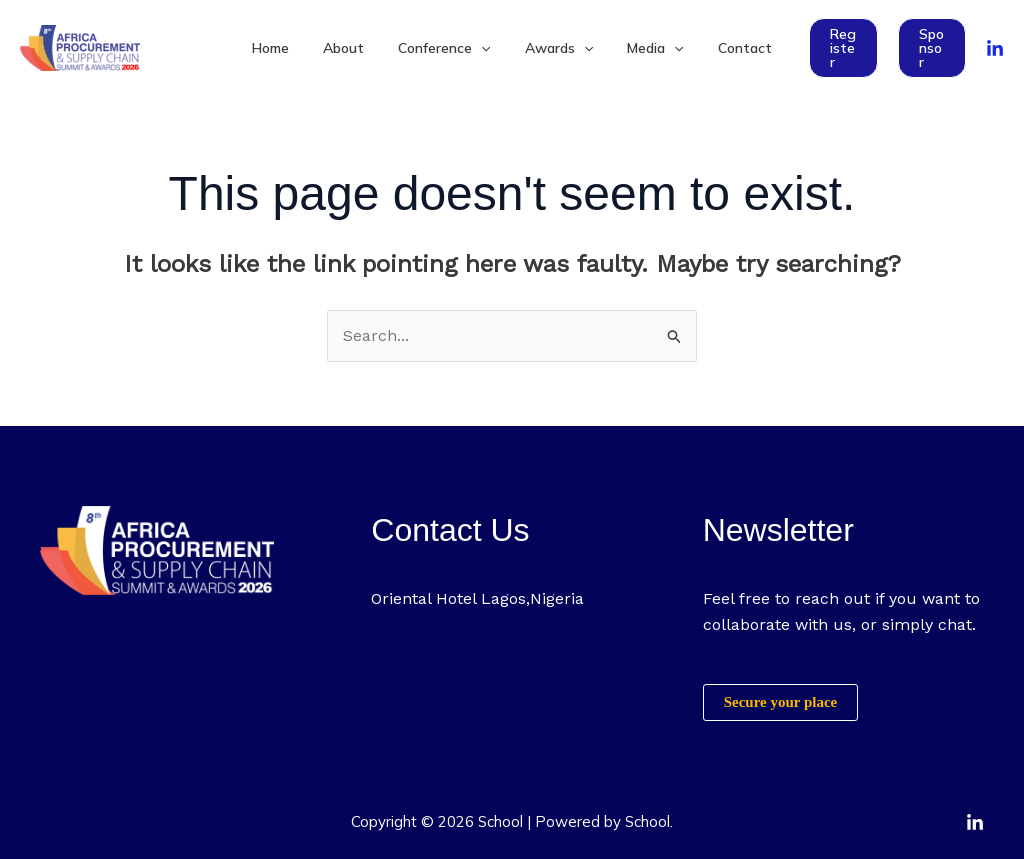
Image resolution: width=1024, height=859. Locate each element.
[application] (484, 48)
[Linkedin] (975, 823)
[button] (830, 48)
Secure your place (781, 702)
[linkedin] (995, 49)
